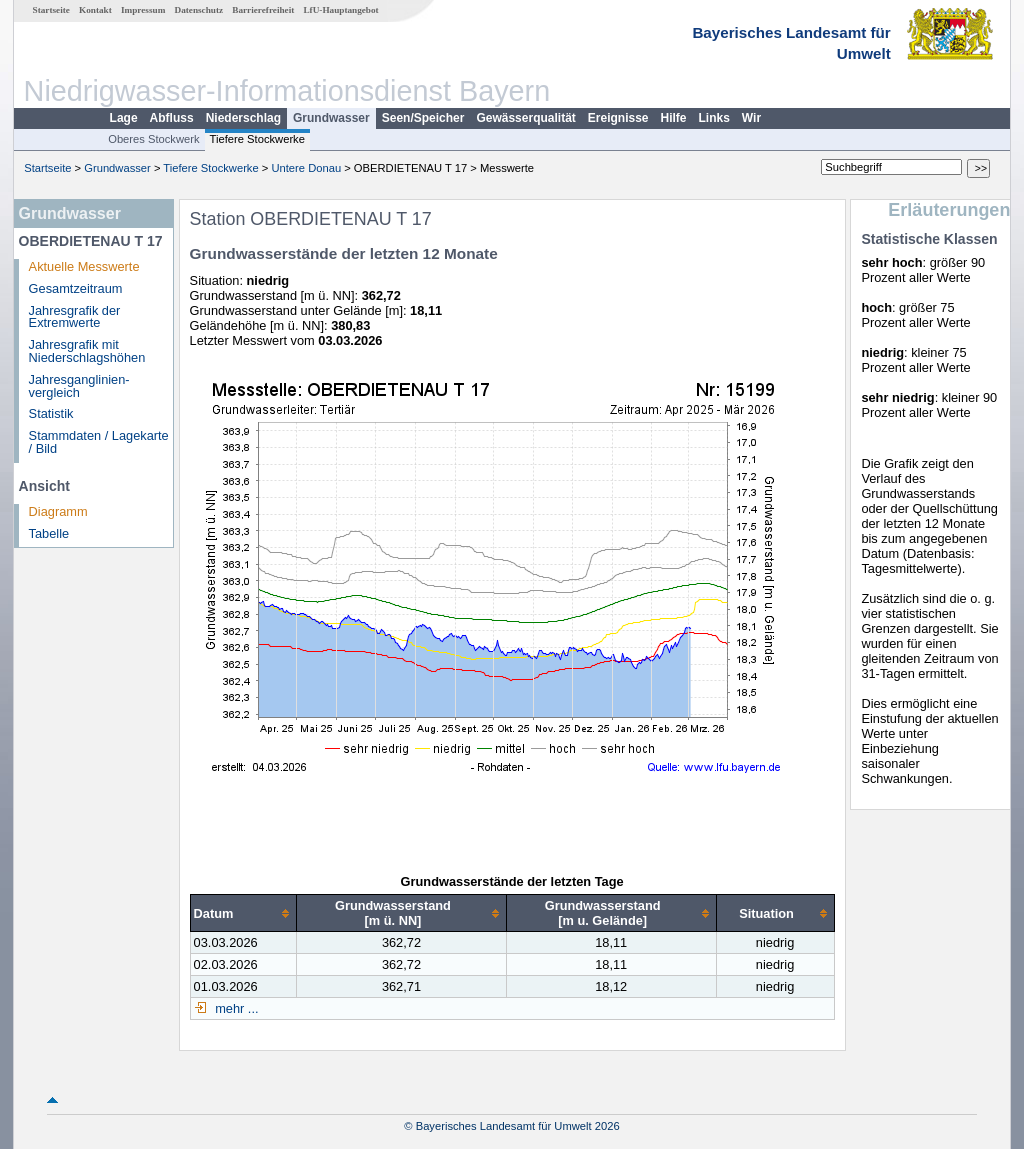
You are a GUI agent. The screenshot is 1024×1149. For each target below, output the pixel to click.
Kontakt (95, 10)
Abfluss (172, 118)
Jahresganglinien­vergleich (79, 386)
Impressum (143, 10)
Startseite (51, 10)
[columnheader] (243, 913)
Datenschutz (199, 10)
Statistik (51, 413)
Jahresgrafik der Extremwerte (75, 317)
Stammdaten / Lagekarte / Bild (99, 442)
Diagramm (58, 511)
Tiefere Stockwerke (257, 139)
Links (714, 118)
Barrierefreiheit (263, 10)
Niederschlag (243, 118)
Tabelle (49, 533)
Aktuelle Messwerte (84, 266)
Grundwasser (331, 118)
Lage (124, 118)
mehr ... (235, 1008)
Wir (751, 118)
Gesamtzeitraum (76, 288)
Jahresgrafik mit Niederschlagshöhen (87, 351)
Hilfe (674, 118)
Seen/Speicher (423, 118)
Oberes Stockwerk (153, 139)
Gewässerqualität (525, 118)
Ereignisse (618, 118)
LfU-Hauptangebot (340, 10)
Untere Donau (306, 168)
